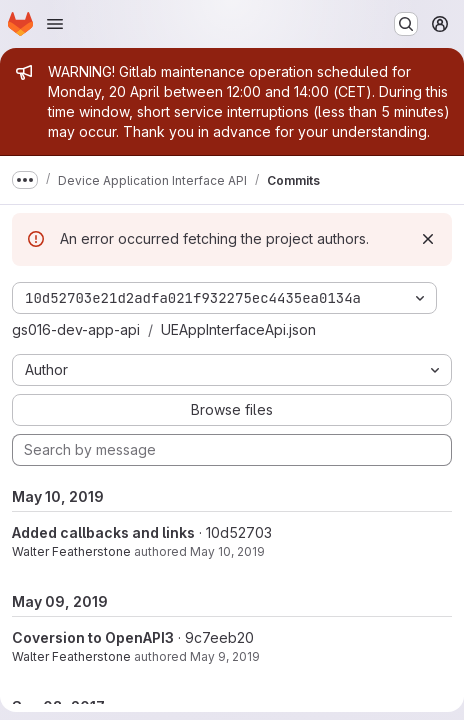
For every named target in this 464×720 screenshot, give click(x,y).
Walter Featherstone (71, 551)
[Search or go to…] (406, 24)
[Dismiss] (428, 239)
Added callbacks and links (103, 532)
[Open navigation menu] (55, 24)
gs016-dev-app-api (76, 329)
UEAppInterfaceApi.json (238, 329)
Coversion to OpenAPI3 (93, 637)
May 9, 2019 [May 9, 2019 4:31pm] (225, 656)
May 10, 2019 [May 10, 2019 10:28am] (227, 551)
